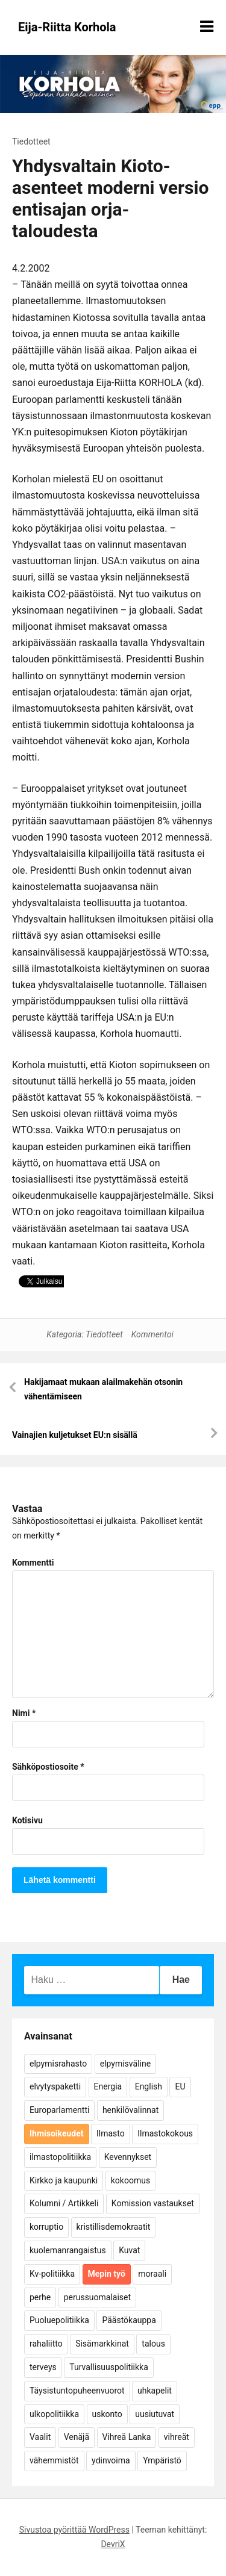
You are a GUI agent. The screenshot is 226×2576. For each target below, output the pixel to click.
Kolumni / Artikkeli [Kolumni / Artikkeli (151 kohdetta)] (64, 2203)
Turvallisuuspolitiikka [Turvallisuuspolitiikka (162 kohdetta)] (108, 2367)
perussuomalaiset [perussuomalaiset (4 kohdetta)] (97, 2297)
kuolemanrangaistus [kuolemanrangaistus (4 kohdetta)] (68, 2250)
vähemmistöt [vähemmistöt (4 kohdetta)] (54, 2460)
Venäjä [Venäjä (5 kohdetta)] (76, 2437)
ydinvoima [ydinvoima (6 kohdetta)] (111, 2460)
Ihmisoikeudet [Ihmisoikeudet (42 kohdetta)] (57, 2133)
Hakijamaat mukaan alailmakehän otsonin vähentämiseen (103, 1389)
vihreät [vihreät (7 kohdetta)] (176, 2437)
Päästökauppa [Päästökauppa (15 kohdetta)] (128, 2320)
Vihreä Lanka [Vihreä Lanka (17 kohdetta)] (126, 2437)
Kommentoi (152, 1334)
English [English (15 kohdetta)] (148, 2086)
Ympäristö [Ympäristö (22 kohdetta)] (162, 2460)
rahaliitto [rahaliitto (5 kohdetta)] (46, 2343)
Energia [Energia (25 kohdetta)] (108, 2086)
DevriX (113, 2544)
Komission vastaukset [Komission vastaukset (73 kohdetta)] (152, 2203)
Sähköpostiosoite (48, 1767)
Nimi (24, 1713)
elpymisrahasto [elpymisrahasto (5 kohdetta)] (58, 2063)
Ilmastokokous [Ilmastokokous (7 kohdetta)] (165, 2133)
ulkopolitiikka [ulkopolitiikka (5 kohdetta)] (54, 2414)
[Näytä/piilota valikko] (206, 26)
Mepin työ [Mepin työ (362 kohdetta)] (106, 2274)
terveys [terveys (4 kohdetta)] (43, 2367)
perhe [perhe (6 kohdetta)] (40, 2297)
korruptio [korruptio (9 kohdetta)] (46, 2227)
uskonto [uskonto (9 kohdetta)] (107, 2414)
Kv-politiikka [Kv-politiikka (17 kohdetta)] (52, 2274)
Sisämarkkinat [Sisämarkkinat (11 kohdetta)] (102, 2343)
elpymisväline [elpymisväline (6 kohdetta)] (125, 2063)
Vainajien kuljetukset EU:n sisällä (74, 1435)
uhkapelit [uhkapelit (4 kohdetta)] (154, 2390)
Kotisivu (27, 1820)
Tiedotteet (31, 141)
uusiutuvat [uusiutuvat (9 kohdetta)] (154, 2414)
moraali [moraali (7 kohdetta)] (152, 2274)
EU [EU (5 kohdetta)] (180, 2086)
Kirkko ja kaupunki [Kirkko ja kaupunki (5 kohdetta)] (64, 2180)
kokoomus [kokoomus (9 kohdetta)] (130, 2180)
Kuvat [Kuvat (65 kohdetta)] (129, 2250)
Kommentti (33, 1562)
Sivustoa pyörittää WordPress (74, 2529)
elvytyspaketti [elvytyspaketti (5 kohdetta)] (55, 2086)
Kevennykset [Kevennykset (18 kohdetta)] (127, 2157)
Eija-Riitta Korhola (67, 27)
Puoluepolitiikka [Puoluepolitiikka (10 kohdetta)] (59, 2320)
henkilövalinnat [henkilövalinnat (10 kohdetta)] (130, 2110)
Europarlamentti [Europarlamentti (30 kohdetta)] (59, 2110)
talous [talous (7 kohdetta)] (153, 2343)
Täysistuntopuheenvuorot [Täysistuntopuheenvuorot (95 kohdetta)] (77, 2390)
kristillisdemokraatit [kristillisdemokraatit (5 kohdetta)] (114, 2227)
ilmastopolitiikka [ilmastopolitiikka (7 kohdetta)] (60, 2157)
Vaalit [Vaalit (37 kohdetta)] (40, 2437)
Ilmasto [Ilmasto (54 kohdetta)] (110, 2133)
